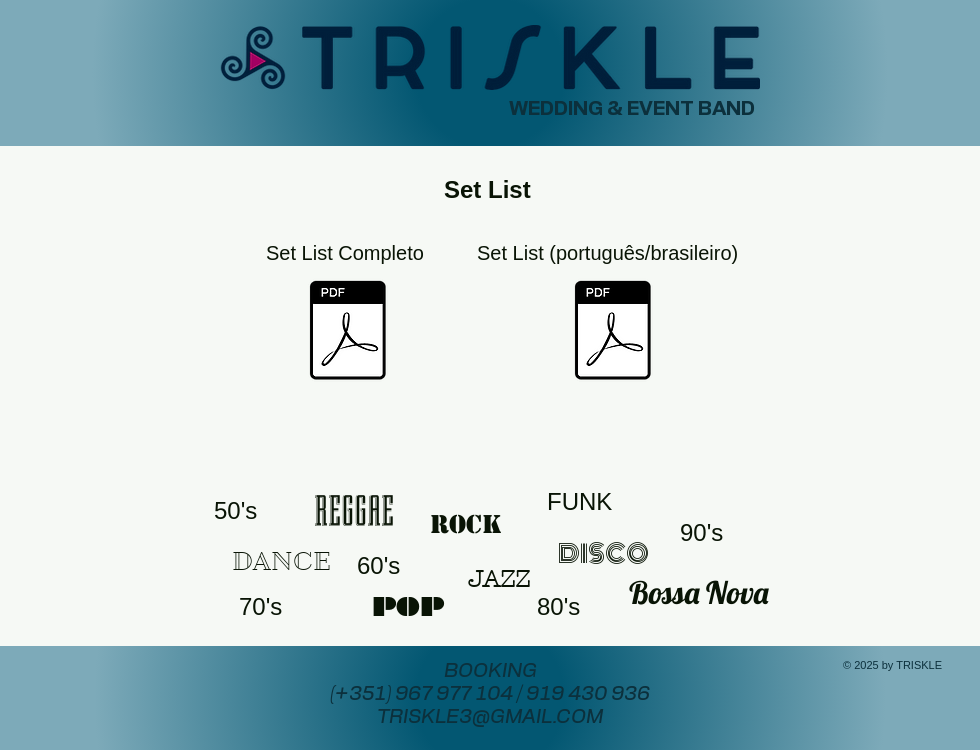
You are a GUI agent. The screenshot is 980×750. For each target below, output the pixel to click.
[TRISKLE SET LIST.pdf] (347, 332)
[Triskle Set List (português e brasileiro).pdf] (612, 332)
